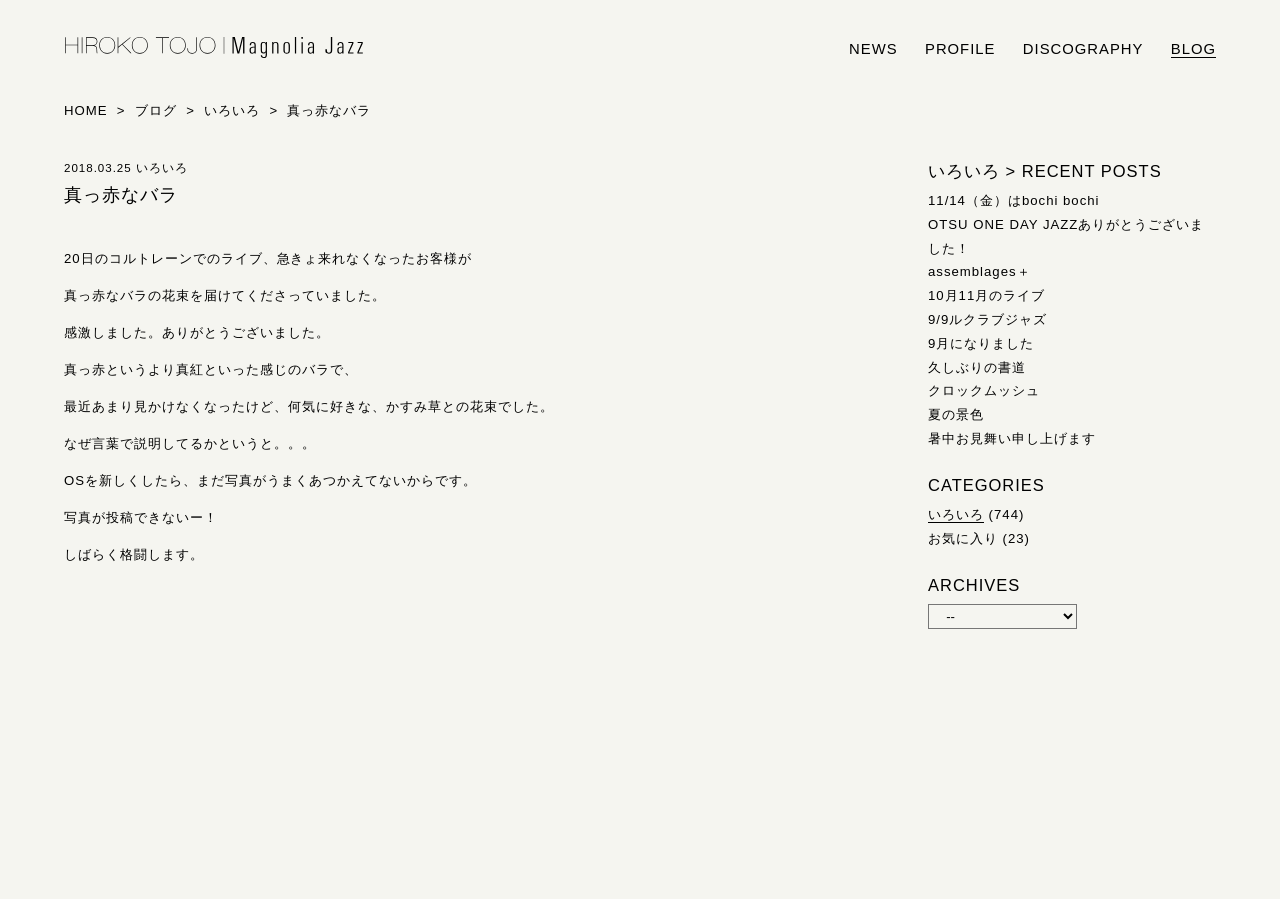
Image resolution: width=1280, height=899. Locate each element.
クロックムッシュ (984, 390)
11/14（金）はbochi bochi (1014, 200)
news (873, 49)
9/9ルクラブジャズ (987, 319)
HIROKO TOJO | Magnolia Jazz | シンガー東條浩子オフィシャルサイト (214, 48)
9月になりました (981, 343)
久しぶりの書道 (977, 367)
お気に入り (963, 538)
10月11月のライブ (986, 295)
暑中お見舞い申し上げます (1012, 438)
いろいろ (956, 514)
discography (1083, 49)
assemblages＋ (979, 271)
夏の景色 (956, 414)
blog (1193, 49)
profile (960, 49)
